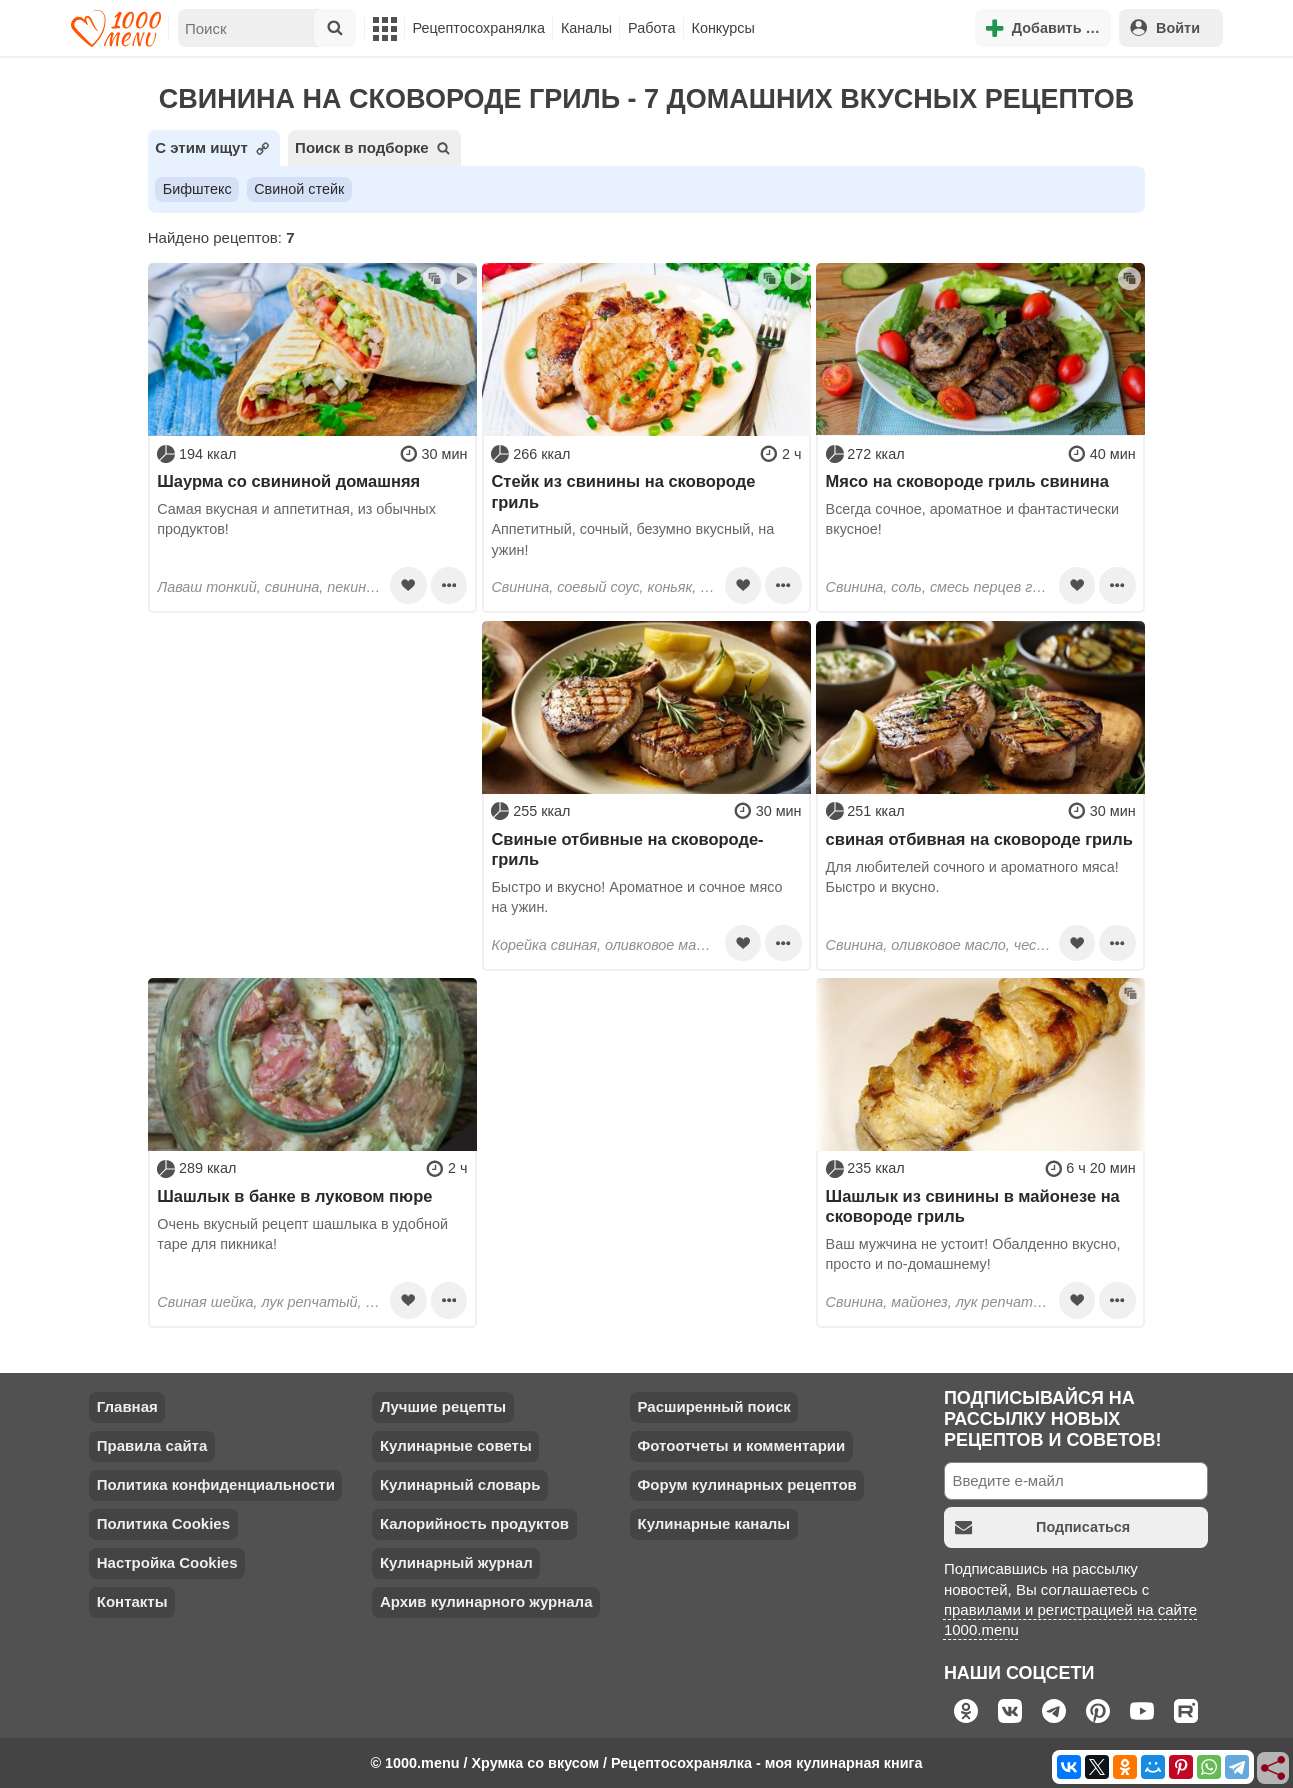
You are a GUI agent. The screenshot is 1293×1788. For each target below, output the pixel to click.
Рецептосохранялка (479, 28)
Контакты (132, 1601)
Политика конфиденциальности (216, 1484)
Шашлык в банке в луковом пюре (294, 1196)
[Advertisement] (312, 746)
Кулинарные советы (456, 1445)
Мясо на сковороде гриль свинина (967, 481)
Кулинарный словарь (460, 1484)
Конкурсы (723, 28)
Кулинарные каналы (713, 1523)
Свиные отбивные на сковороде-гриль (627, 849)
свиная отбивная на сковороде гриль (979, 839)
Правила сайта (152, 1445)
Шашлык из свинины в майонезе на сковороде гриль (973, 1206)
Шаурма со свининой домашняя (288, 481)
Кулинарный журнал (456, 1562)
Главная (127, 1406)
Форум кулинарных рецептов (746, 1484)
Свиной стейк (299, 189)
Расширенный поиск (713, 1406)
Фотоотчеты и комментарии (741, 1445)
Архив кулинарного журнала (486, 1601)
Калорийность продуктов (474, 1523)
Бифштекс (197, 189)
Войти (1165, 27)
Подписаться (1042, 1527)
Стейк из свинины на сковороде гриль (623, 491)
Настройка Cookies (167, 1562)
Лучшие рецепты (443, 1406)
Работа (652, 28)
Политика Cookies (163, 1523)
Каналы (586, 28)
